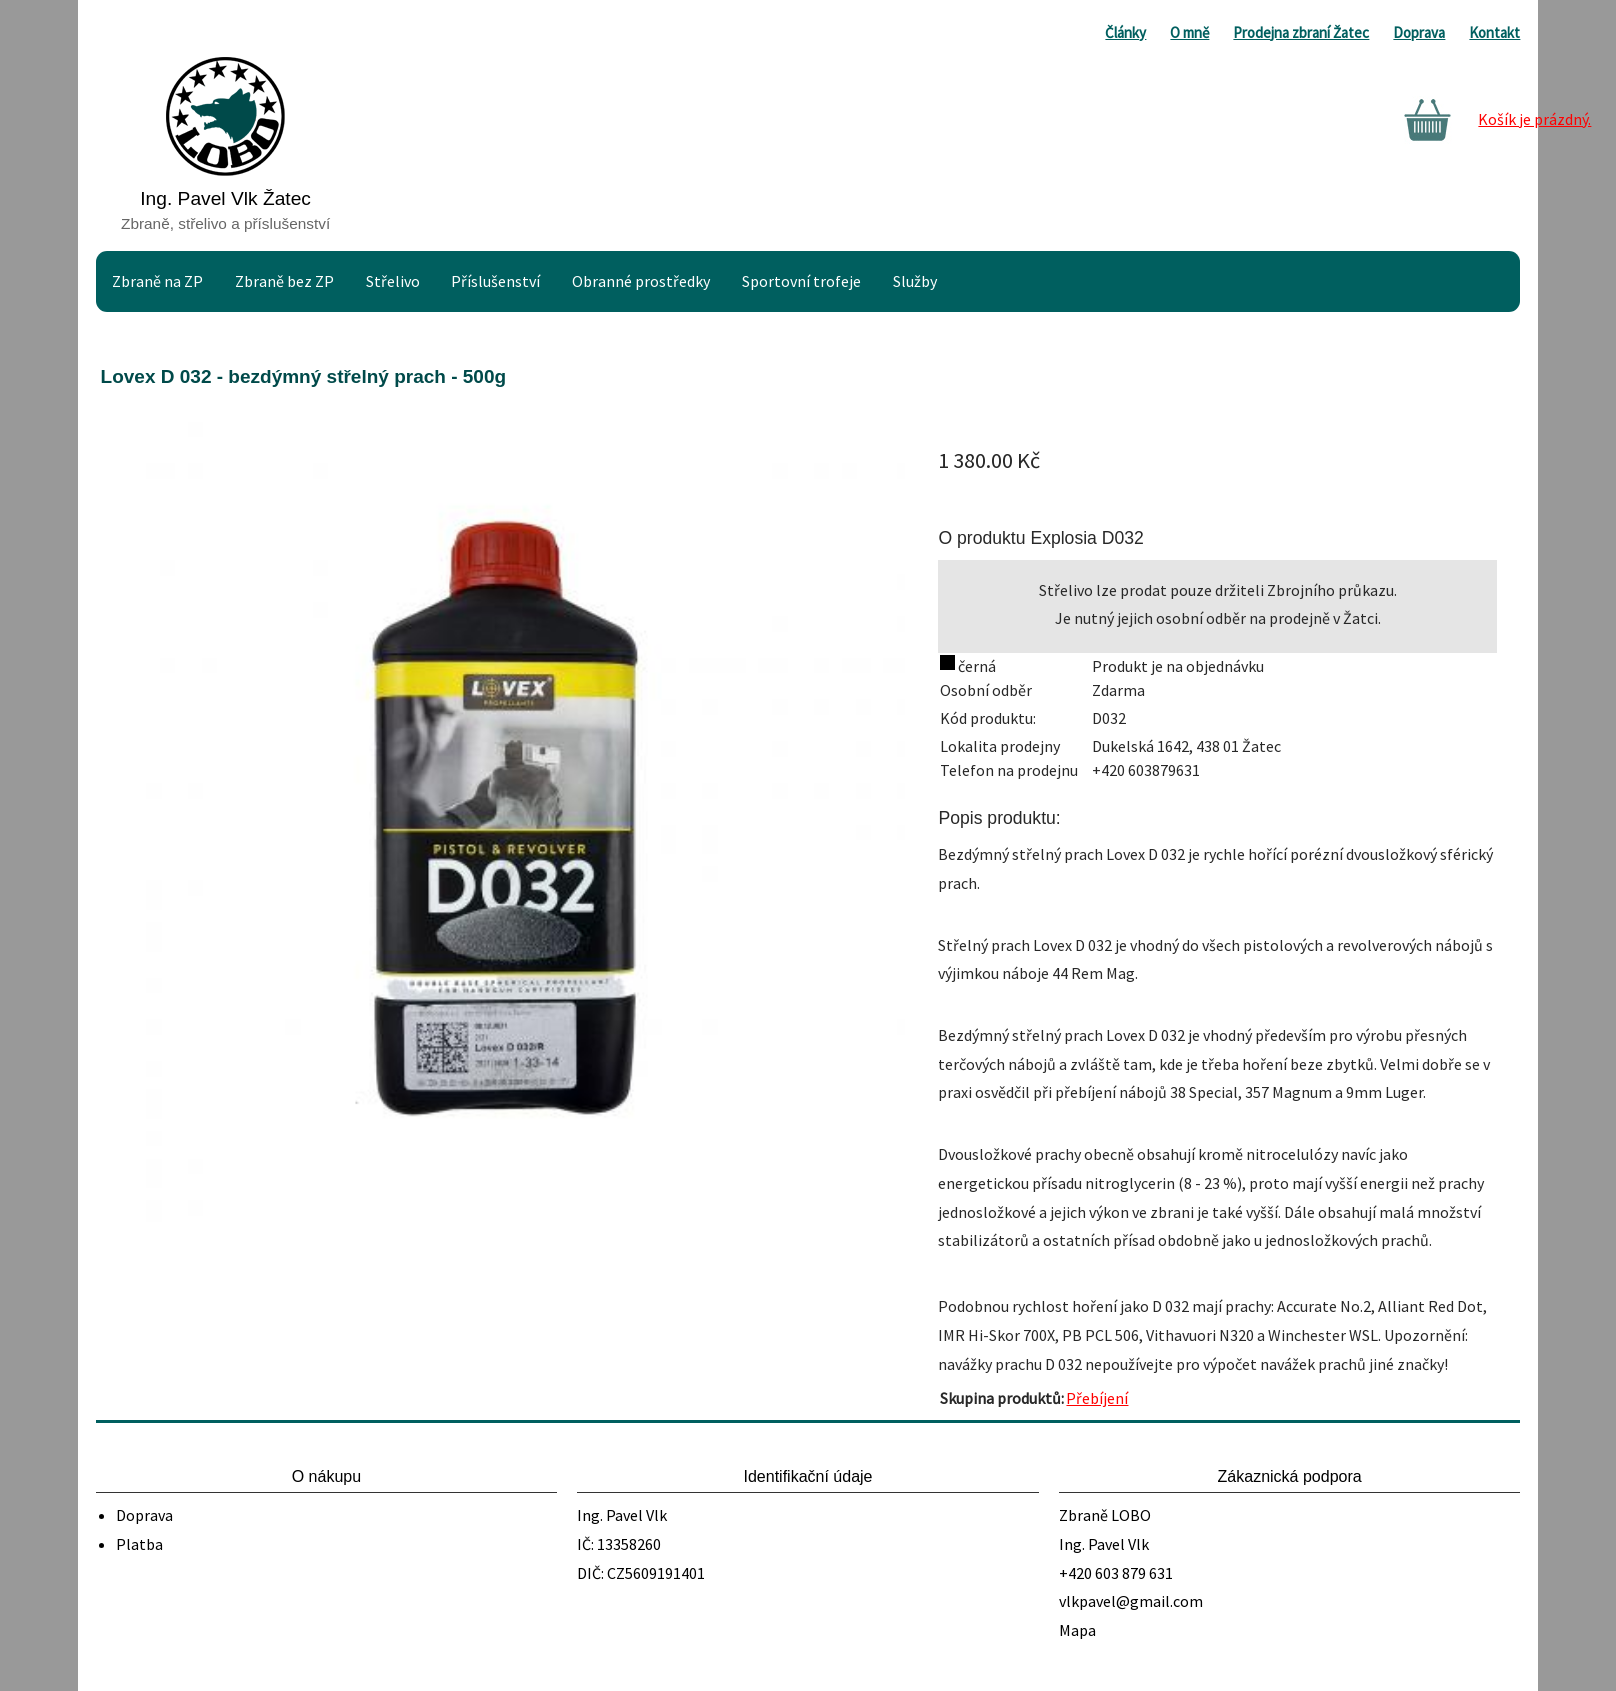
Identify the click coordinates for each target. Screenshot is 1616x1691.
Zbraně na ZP (157, 281)
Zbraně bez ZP (284, 281)
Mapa (1077, 1630)
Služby (915, 281)
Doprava (1419, 32)
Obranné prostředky (641, 281)
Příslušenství (495, 281)
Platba (139, 1544)
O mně (1189, 32)
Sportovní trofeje (801, 281)
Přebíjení (1097, 1398)
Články (1125, 32)
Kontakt (1494, 32)
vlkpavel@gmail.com (1131, 1601)
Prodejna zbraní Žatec (1301, 32)
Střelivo (393, 281)
